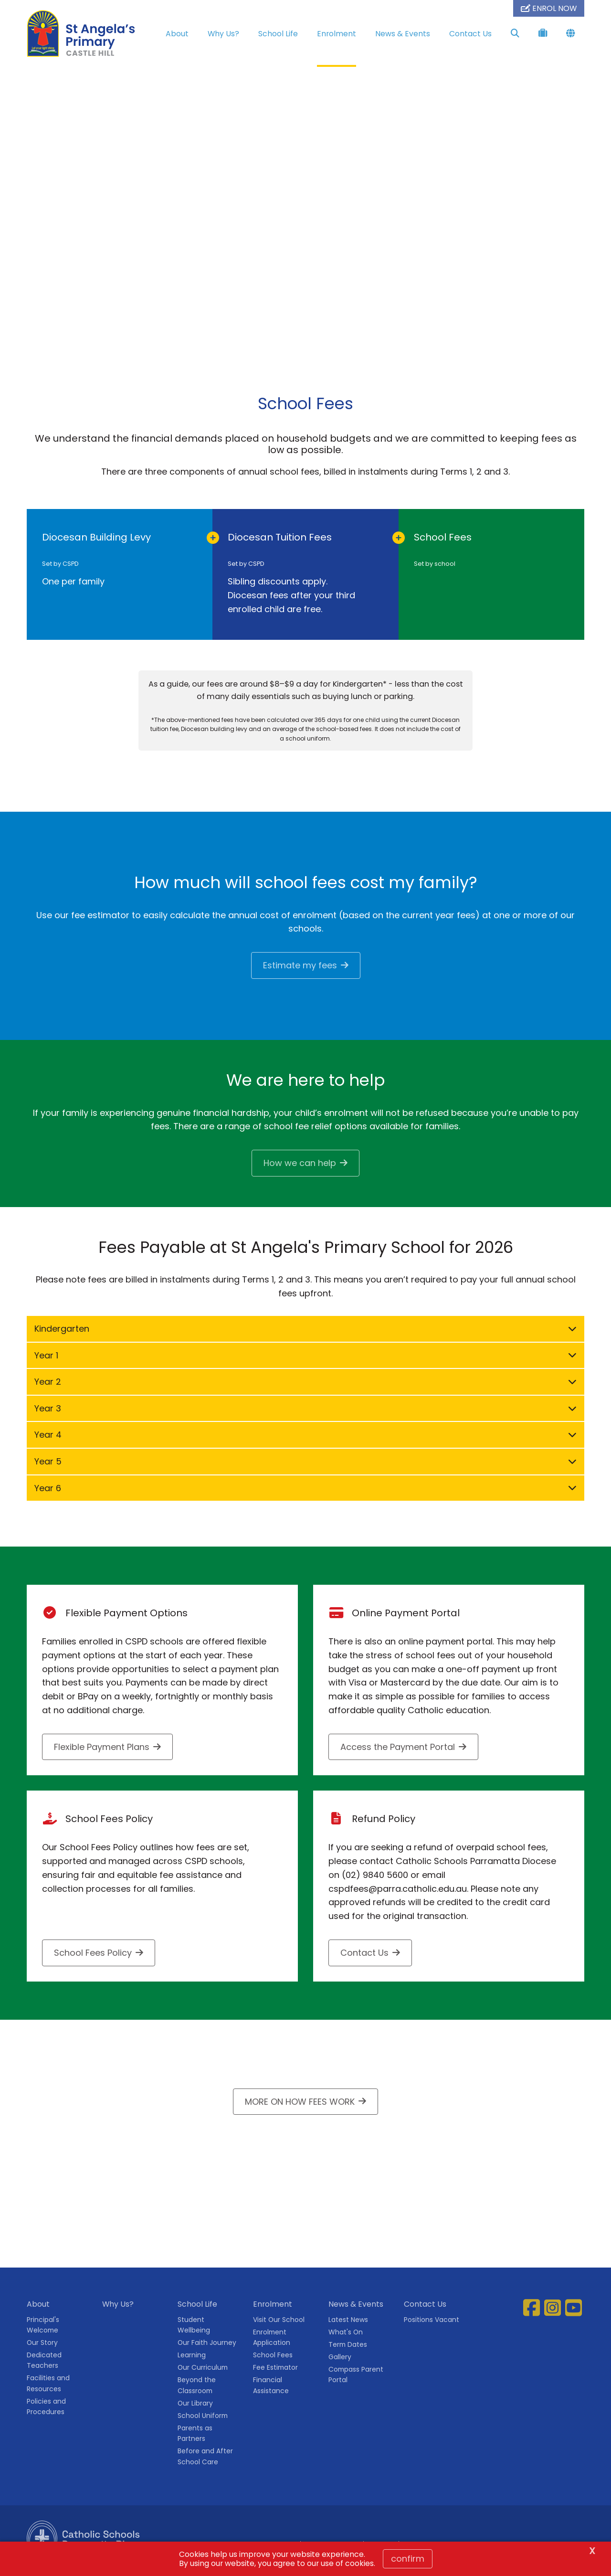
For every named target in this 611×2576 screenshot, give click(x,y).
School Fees (273, 2359)
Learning (192, 2359)
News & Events (402, 33)
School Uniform (203, 2420)
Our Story (42, 2347)
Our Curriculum (203, 2372)
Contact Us (470, 33)
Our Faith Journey (207, 2347)
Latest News (348, 2324)
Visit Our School (279, 2324)
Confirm (407, 2559)
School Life (278, 33)
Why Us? (223, 33)
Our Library (195, 2408)
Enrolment (336, 33)
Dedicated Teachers (44, 2365)
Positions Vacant (431, 2324)
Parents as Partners (195, 2438)
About (177, 33)
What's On (345, 2337)
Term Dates (347, 2349)
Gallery (339, 2361)
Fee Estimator (275, 2372)
